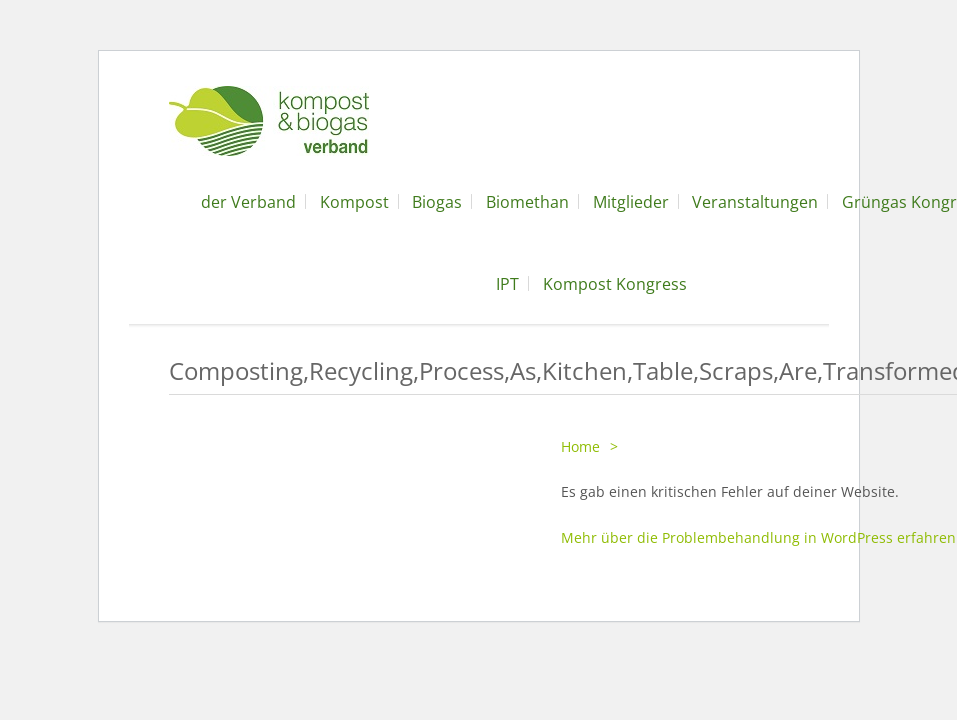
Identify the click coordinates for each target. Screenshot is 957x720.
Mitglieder (631, 202)
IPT (507, 284)
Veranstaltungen (755, 202)
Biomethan (527, 202)
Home (580, 446)
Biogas (437, 202)
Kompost (354, 202)
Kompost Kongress (615, 284)
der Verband (248, 202)
